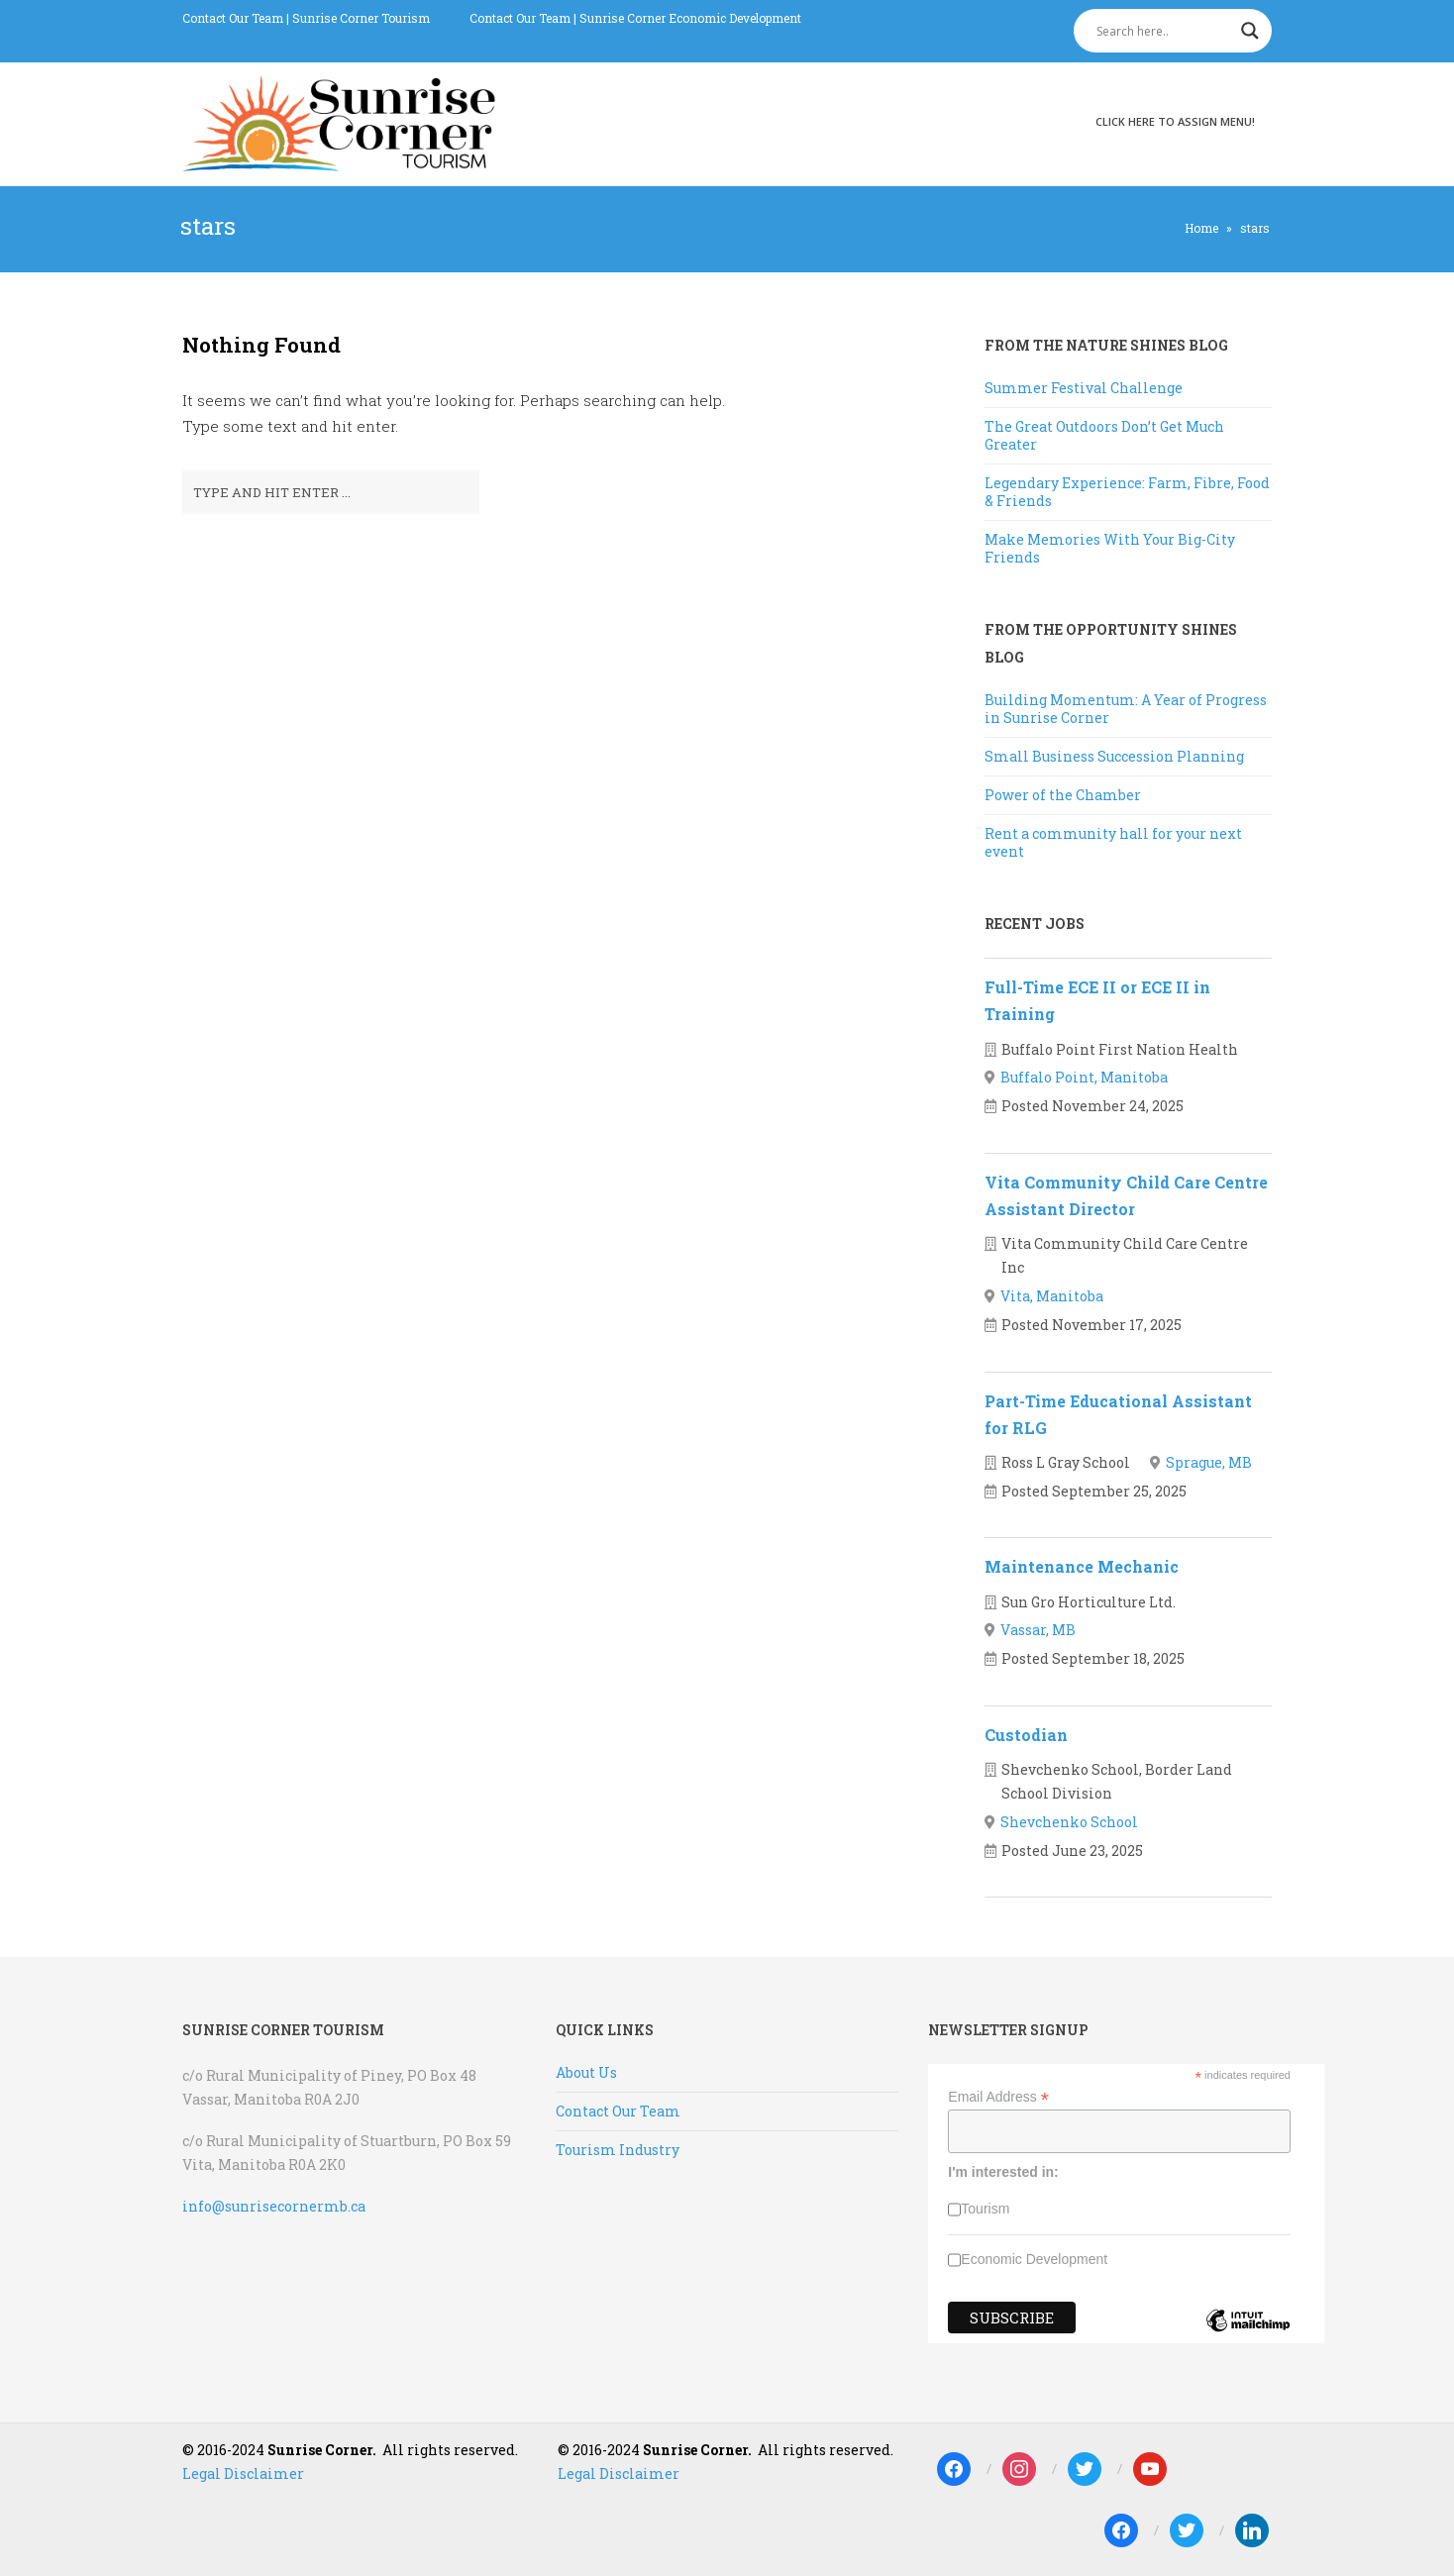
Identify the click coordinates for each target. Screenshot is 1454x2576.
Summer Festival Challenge (1084, 387)
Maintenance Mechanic (1082, 1566)
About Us (586, 2072)
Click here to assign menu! (1175, 121)
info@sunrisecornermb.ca (273, 2206)
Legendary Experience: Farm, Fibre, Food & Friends (1127, 491)
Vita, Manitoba (1051, 1296)
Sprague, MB (1209, 1462)
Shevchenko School (1069, 1821)
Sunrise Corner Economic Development (690, 18)
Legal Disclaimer (243, 2473)
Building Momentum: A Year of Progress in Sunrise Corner (1126, 708)
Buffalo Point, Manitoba (1084, 1077)
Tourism (985, 2208)
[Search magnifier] (1250, 31)
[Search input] (1163, 31)
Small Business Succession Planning (1114, 756)
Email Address (998, 2097)
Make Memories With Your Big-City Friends (1110, 548)
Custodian (1026, 1734)
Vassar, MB (1038, 1629)
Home (1201, 228)
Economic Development (1034, 2259)
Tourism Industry (617, 2149)
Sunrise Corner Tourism (361, 18)
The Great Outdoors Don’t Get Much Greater (1104, 435)
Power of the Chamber (1063, 794)
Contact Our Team (232, 18)
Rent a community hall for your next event (1113, 842)
